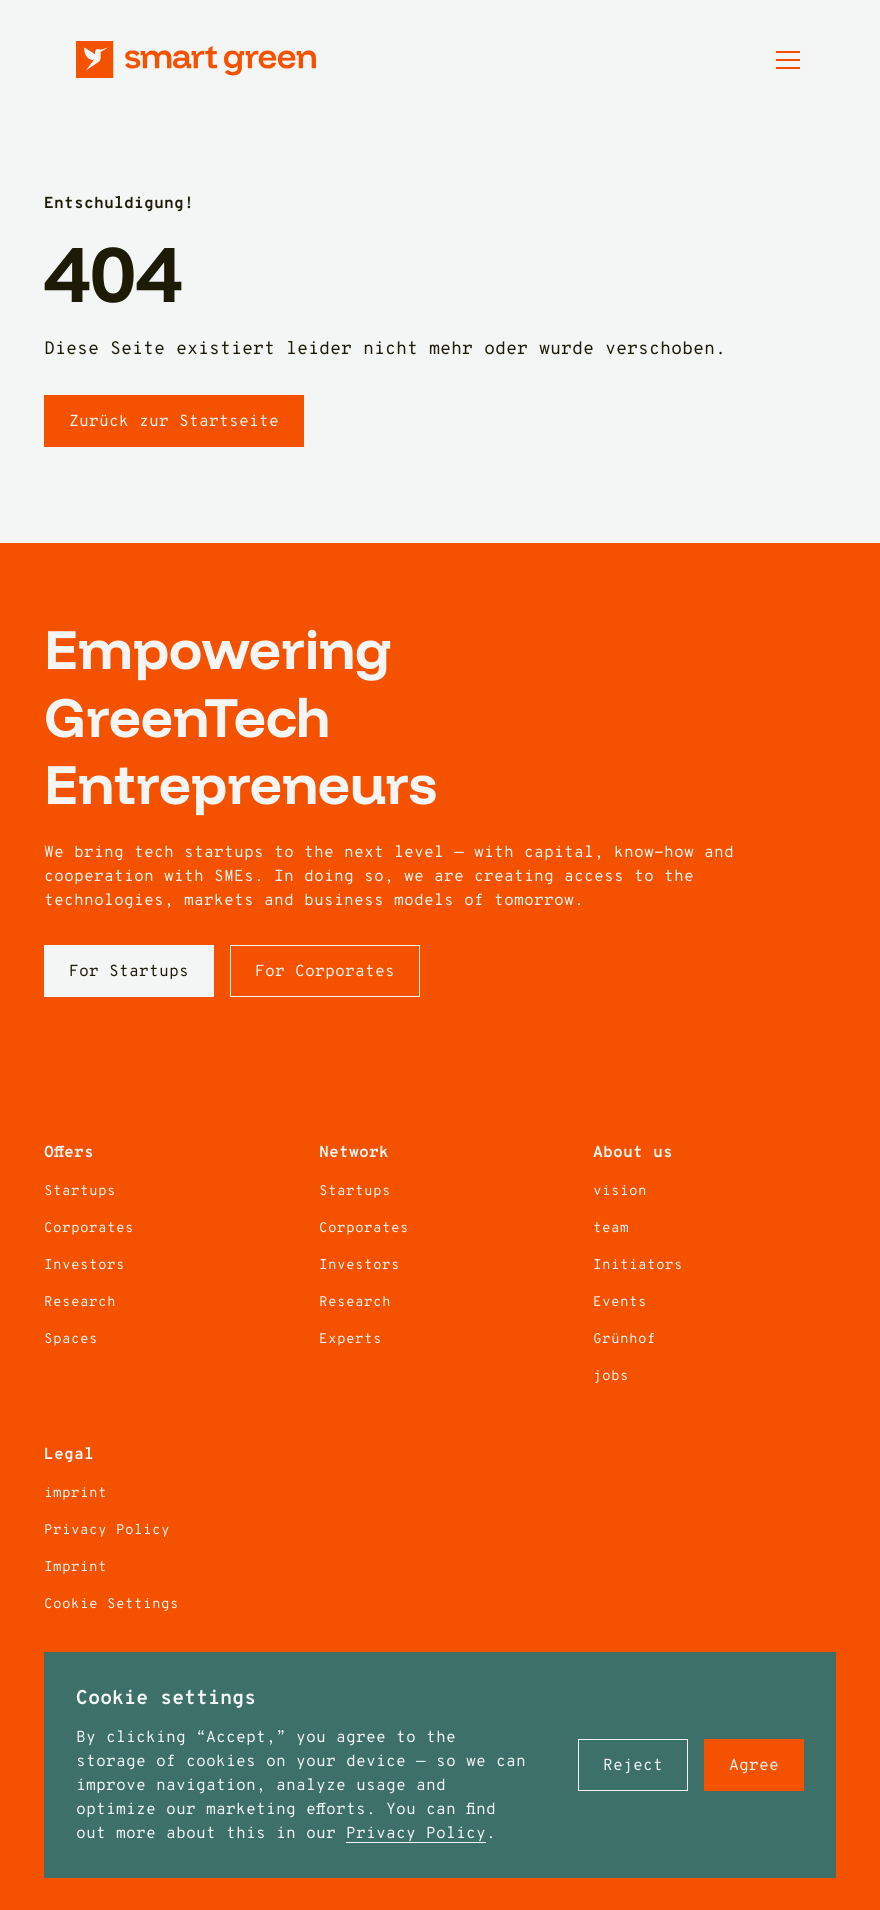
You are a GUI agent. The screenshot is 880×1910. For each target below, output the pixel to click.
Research (80, 1302)
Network (354, 1153)
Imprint (75, 1567)
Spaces (71, 1339)
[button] (633, 1765)
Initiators (638, 1265)
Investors (84, 1265)
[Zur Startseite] (196, 59)
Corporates (89, 1228)
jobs (611, 1376)
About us (633, 1153)
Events (620, 1302)
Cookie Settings (111, 1604)
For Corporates (325, 972)
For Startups (129, 972)
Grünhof (624, 1339)
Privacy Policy (416, 1834)
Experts (350, 1339)
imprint (75, 1493)
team (611, 1228)
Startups (80, 1191)
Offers (69, 1153)
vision (620, 1191)
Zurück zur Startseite (174, 422)
